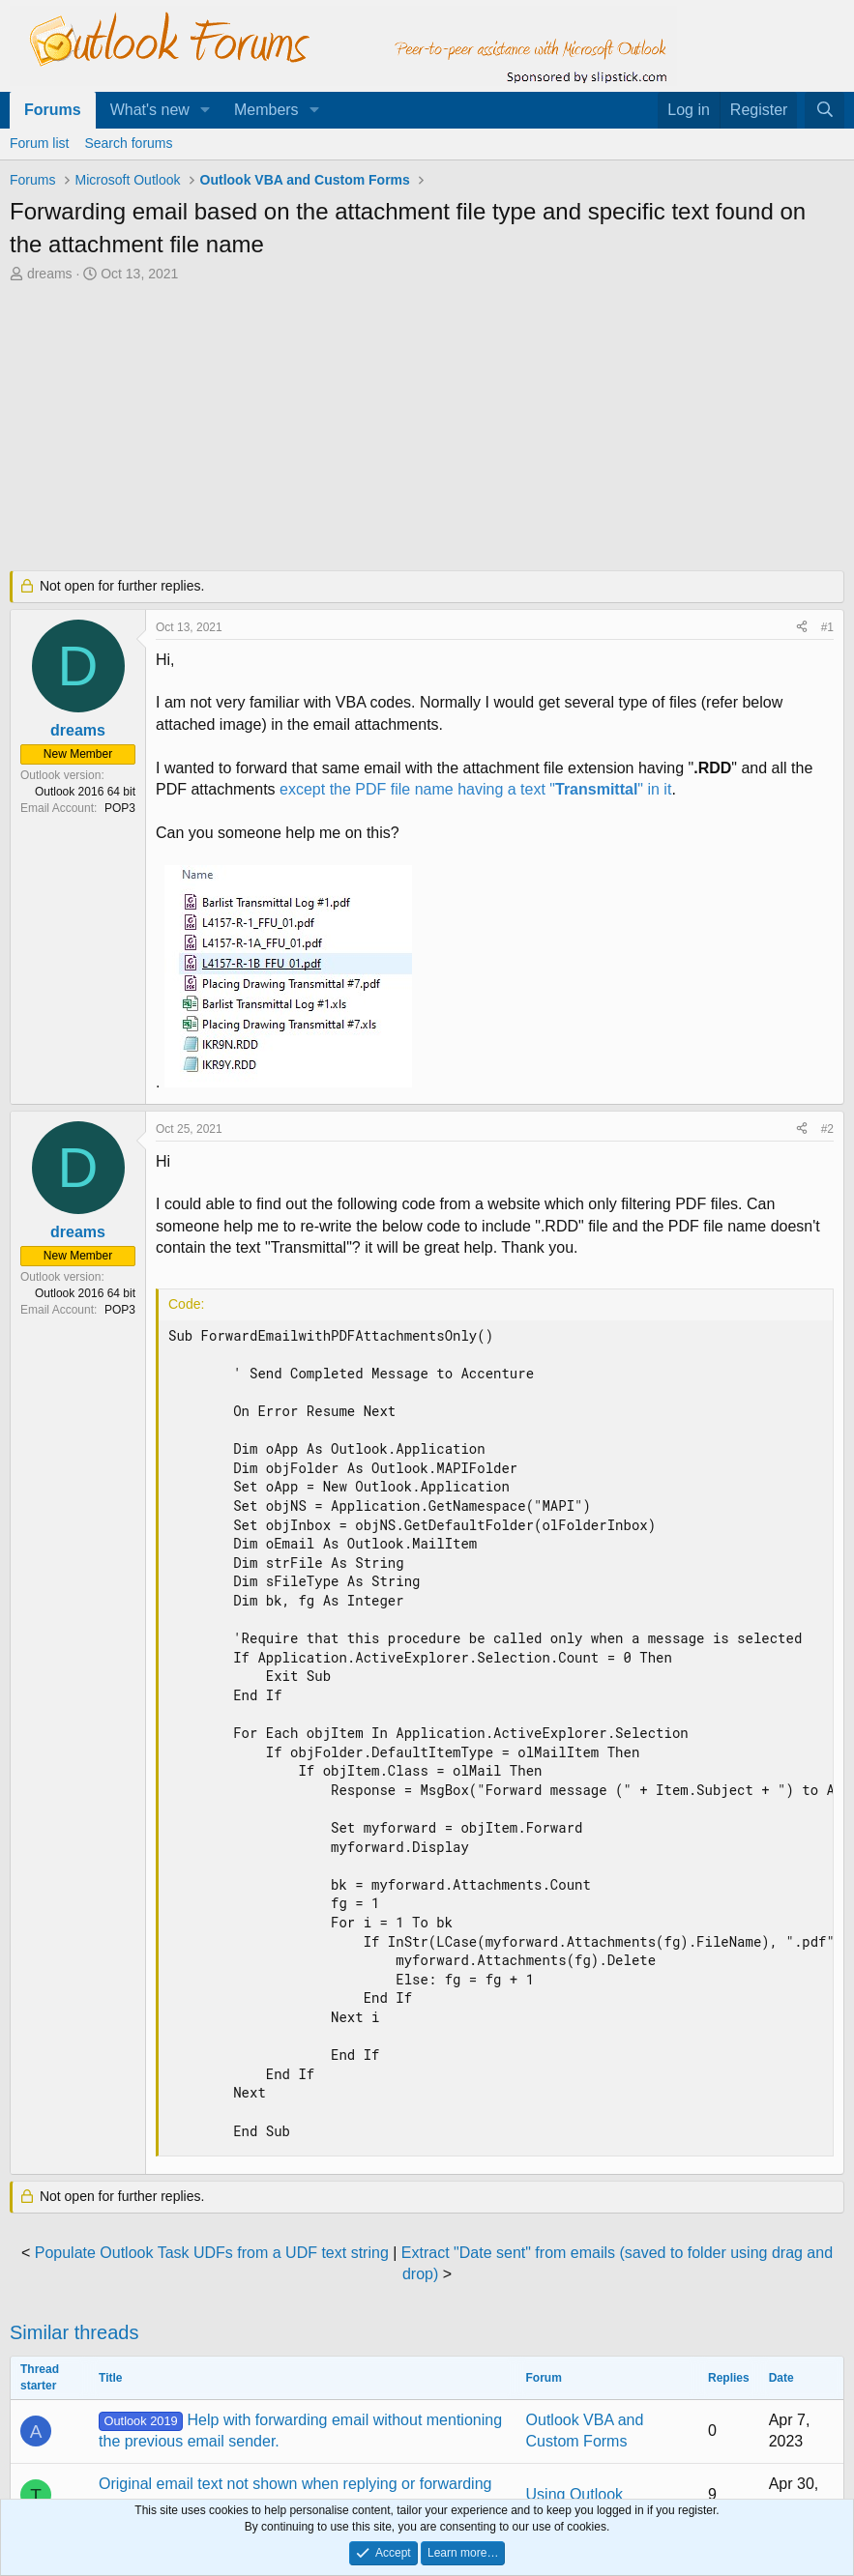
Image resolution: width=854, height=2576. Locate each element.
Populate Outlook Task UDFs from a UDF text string (212, 2252)
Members (266, 109)
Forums (52, 109)
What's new (150, 109)
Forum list (39, 143)
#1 (827, 627)
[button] (205, 110)
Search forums (128, 143)
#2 (827, 1129)
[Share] (801, 628)
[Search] (824, 110)
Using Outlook (575, 2494)
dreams (50, 273)
